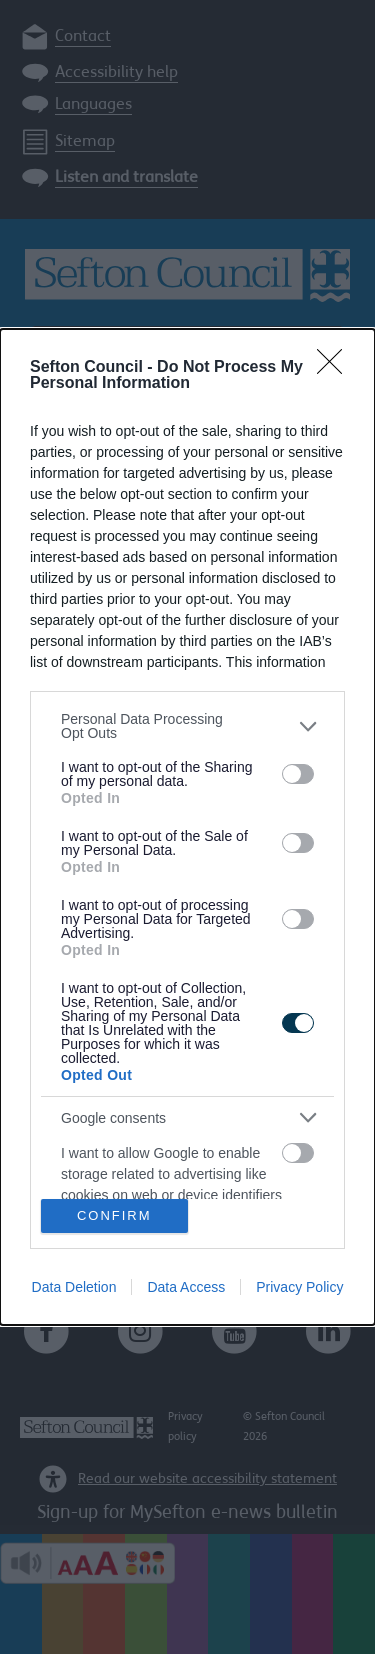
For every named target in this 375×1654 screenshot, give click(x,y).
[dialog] (187, 826)
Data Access (186, 1287)
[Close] (336, 368)
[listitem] (187, 726)
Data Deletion (74, 1287)
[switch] (298, 774)
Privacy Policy (299, 1287)
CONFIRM (114, 1214)
